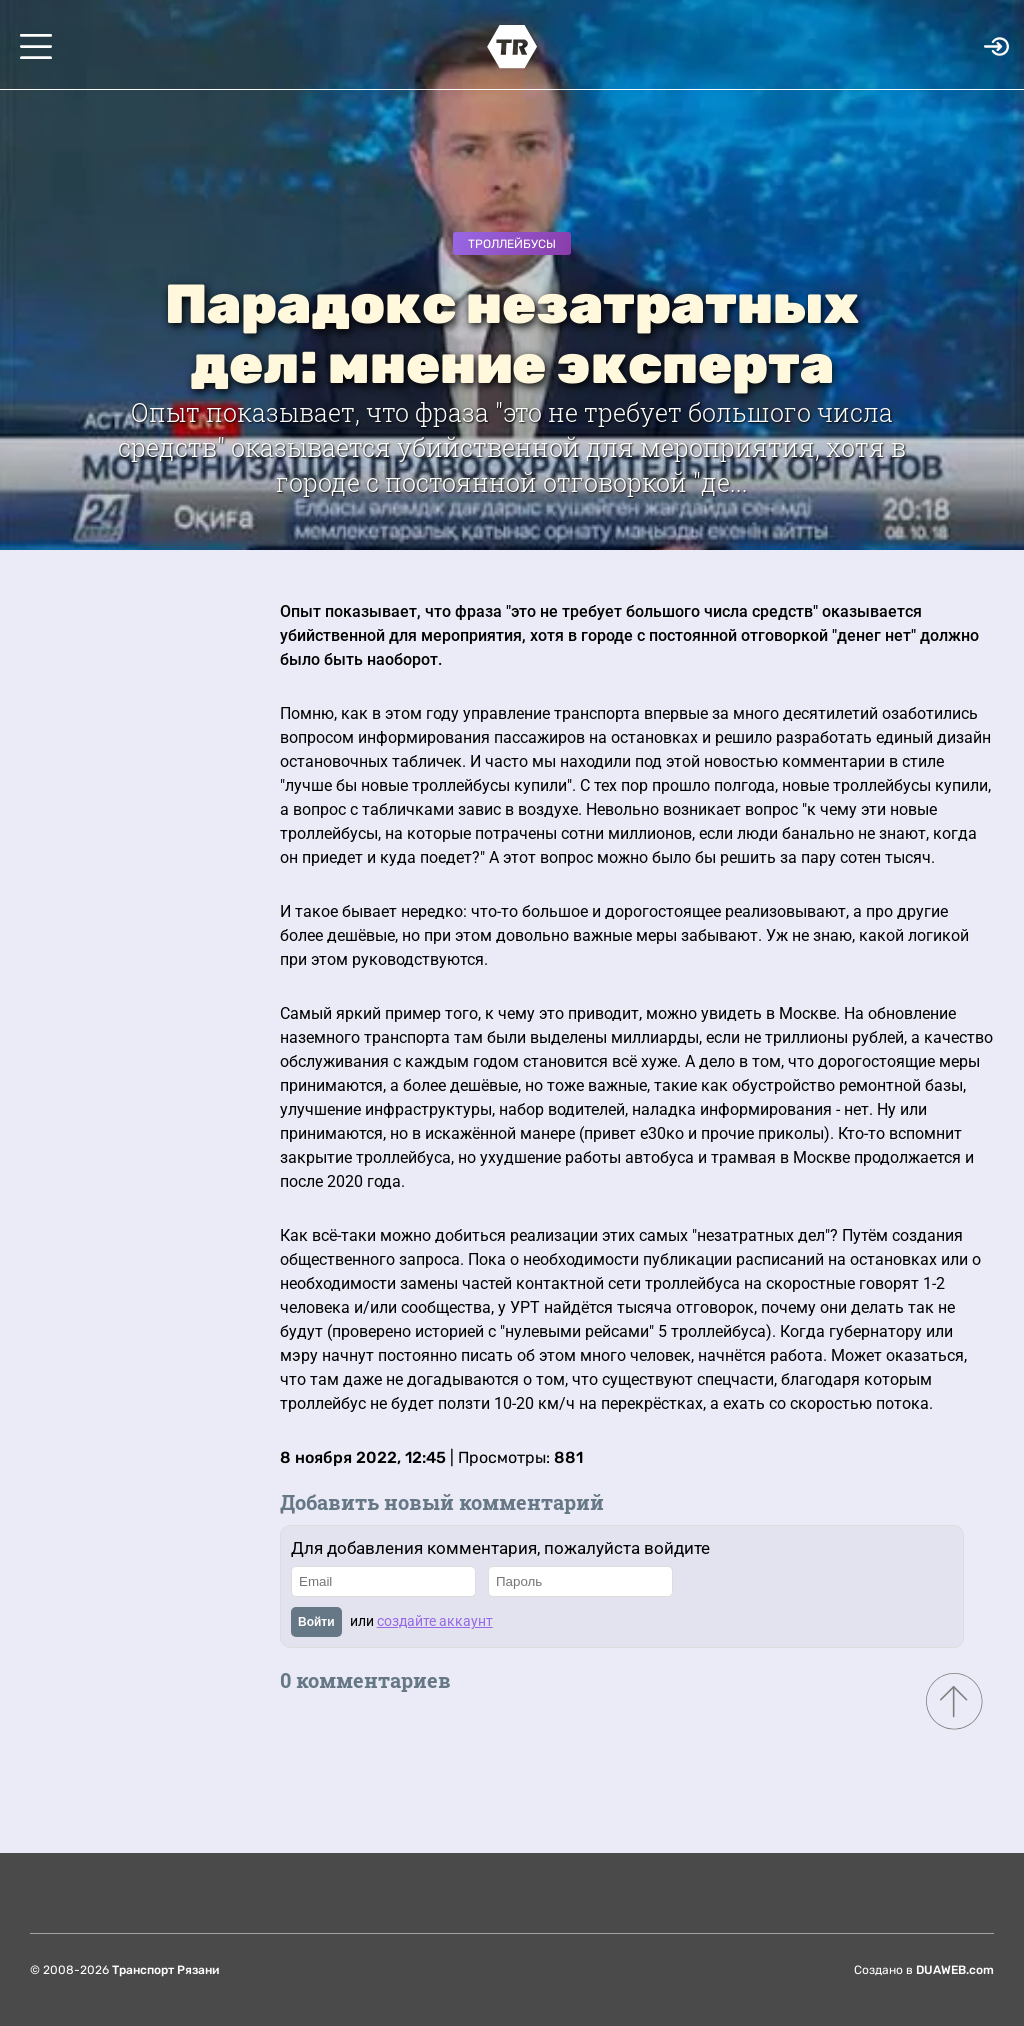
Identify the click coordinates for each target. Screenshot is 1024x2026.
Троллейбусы (512, 244)
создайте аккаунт (435, 1621)
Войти (316, 1622)
